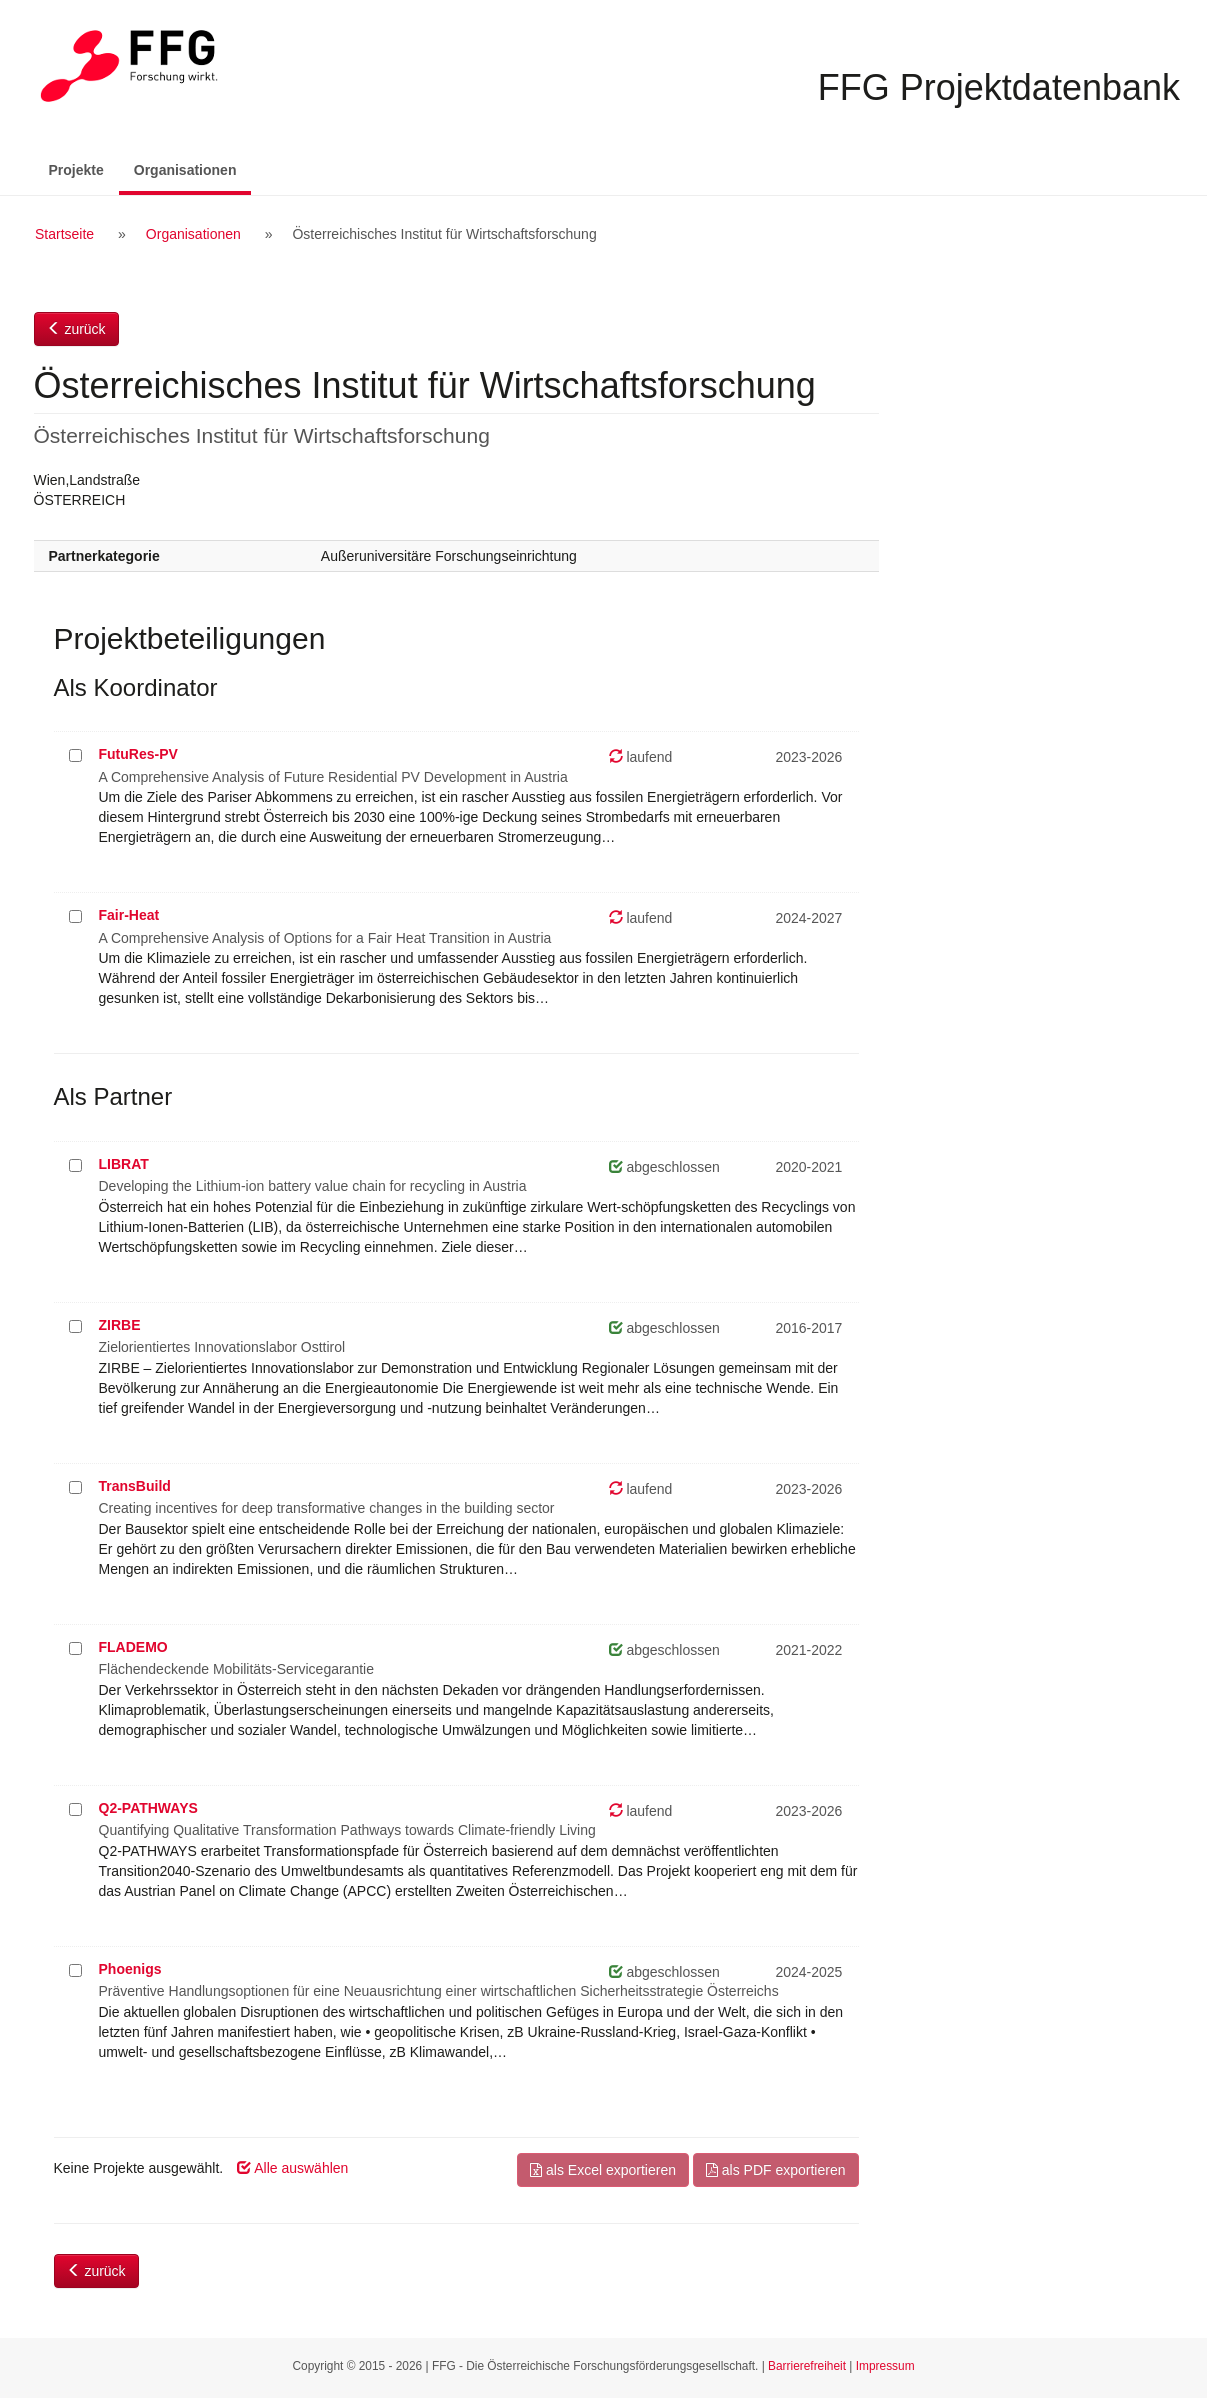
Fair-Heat (129, 915)
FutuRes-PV (138, 754)
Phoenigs (130, 1969)
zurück (76, 329)
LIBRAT (124, 1164)
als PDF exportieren (776, 2170)
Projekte (76, 170)
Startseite (64, 234)
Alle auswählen (292, 2168)
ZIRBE (120, 1325)
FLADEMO (133, 1647)
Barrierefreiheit (807, 2366)
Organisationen (193, 168)
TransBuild (135, 1486)
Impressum (885, 2366)
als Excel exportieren (603, 2170)
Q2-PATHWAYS (148, 1808)
